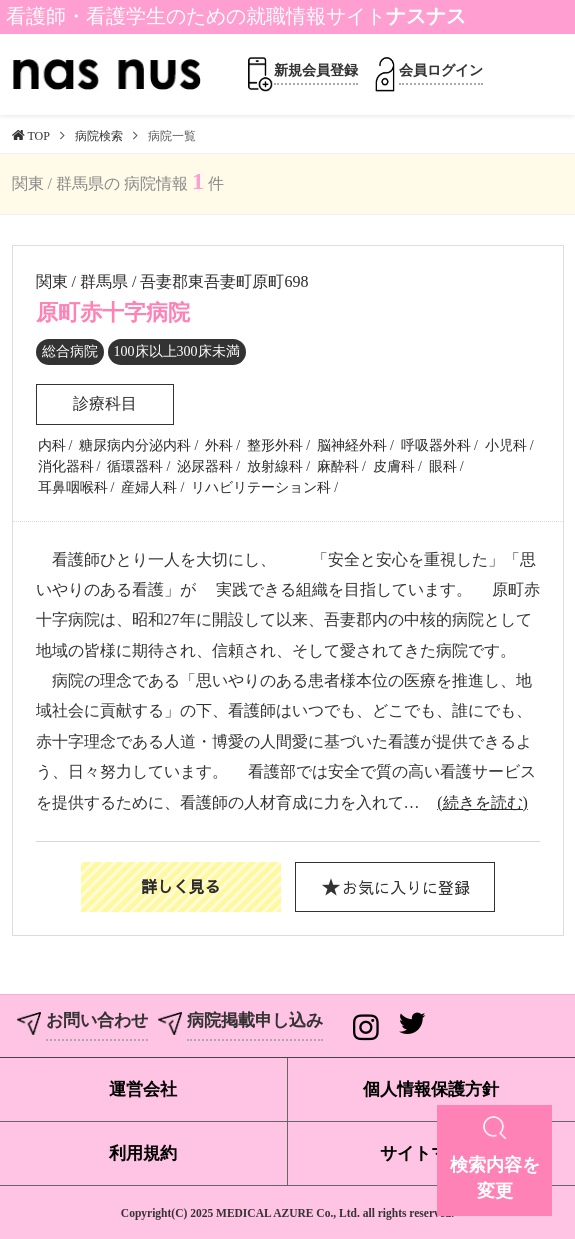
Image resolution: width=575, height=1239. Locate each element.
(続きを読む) (482, 802)
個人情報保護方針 (431, 1089)
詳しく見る (181, 886)
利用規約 (143, 1153)
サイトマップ (431, 1153)
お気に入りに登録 (406, 887)
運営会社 (143, 1089)
